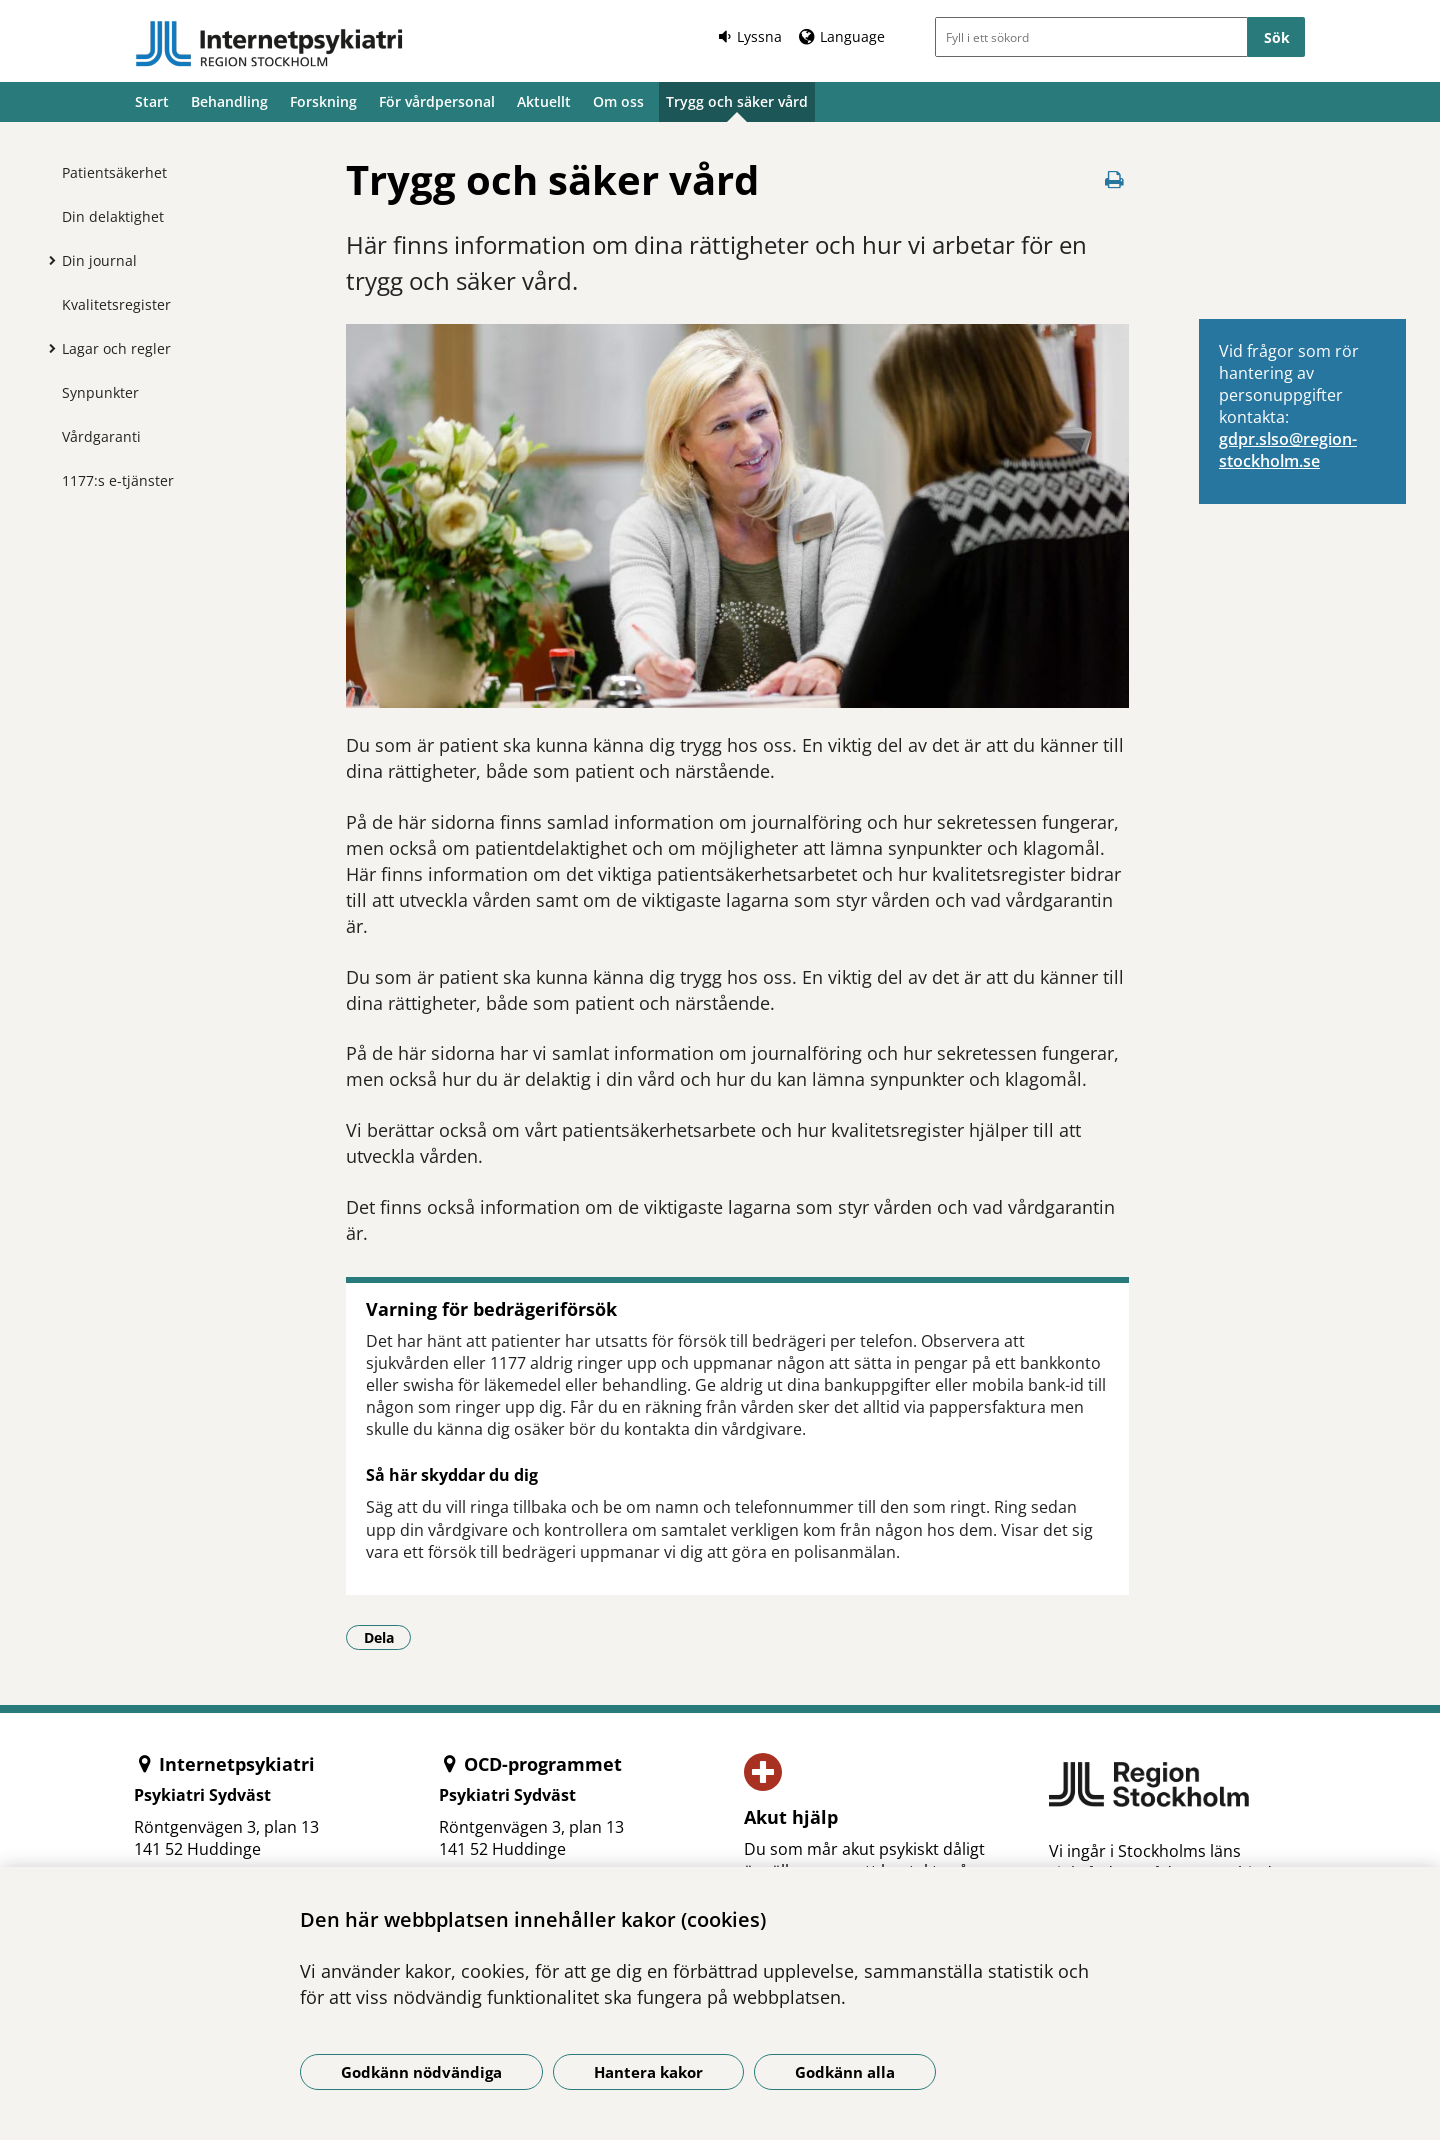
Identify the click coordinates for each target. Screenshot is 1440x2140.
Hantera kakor (648, 2072)
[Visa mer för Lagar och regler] (47, 348)
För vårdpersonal (437, 101)
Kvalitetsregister (116, 304)
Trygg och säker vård (737, 101)
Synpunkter (100, 392)
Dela (388, 1637)
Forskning (323, 101)
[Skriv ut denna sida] (1115, 179)
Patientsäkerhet (114, 172)
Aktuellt (544, 101)
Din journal (99, 260)
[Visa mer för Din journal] (47, 260)
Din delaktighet (113, 216)
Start (152, 101)
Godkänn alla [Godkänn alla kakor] (845, 2072)
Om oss (618, 101)
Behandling (229, 101)
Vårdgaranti (101, 436)
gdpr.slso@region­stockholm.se (1288, 450)
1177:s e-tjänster (118, 480)
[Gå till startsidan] (269, 44)
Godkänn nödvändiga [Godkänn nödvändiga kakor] (421, 2072)
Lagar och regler (116, 348)
